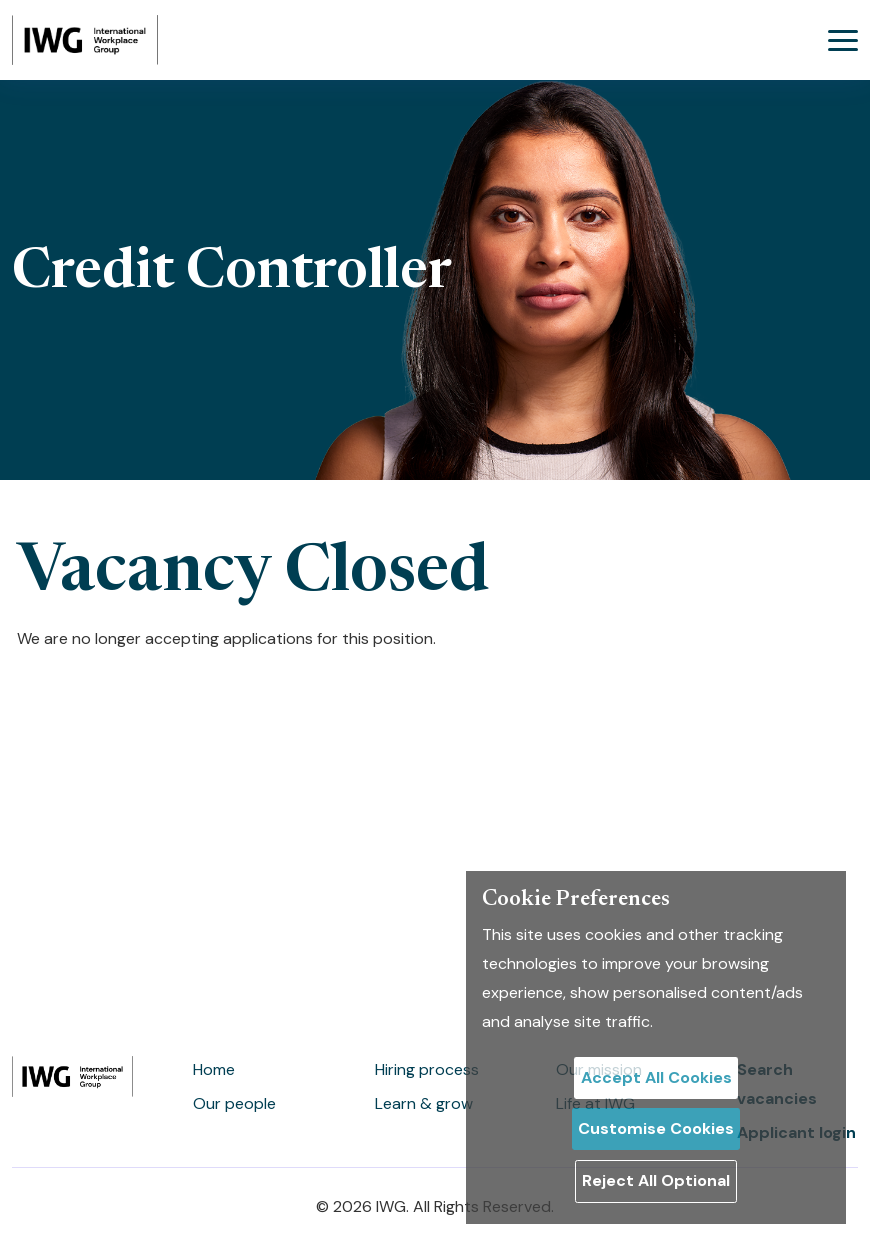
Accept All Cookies (656, 1077)
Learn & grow (424, 1103)
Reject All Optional (656, 1180)
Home (214, 1069)
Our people (234, 1103)
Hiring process (427, 1069)
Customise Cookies (656, 1128)
